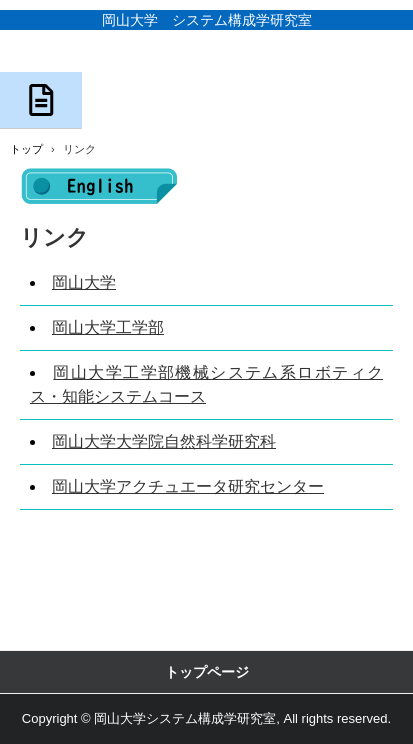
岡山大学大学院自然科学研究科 (164, 441)
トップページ (207, 672)
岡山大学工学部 (108, 327)
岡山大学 (84, 282)
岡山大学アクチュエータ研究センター (188, 486)
